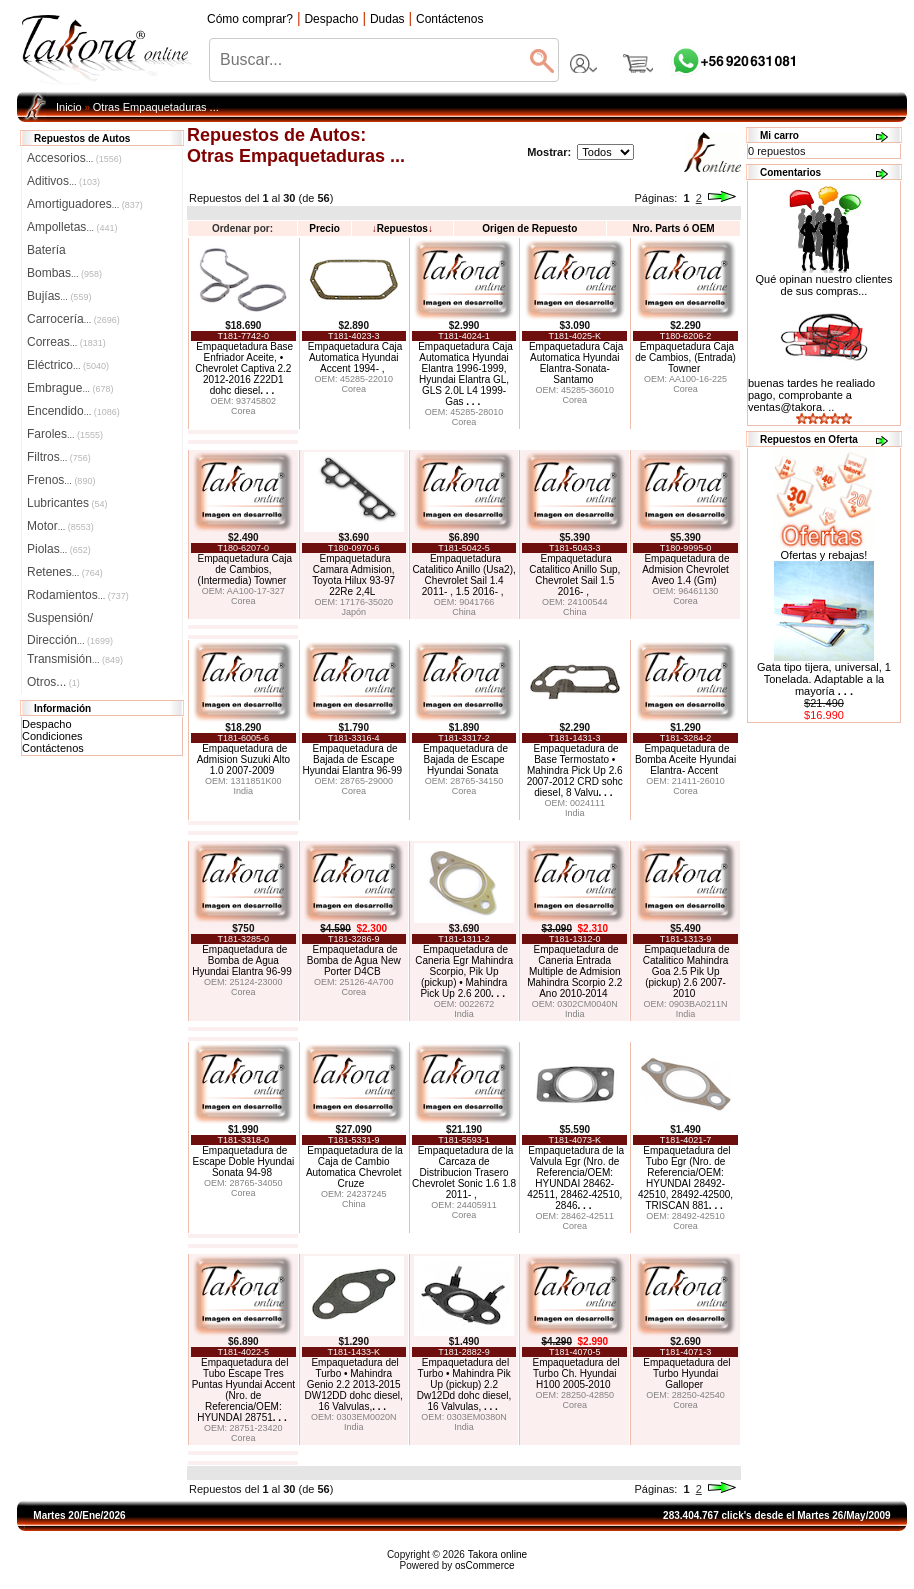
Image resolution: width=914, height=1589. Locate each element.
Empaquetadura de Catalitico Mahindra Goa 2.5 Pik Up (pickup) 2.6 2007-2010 (686, 971)
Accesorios (74, 158)
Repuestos (402, 228)
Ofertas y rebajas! (824, 555)
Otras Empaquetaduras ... (156, 107)
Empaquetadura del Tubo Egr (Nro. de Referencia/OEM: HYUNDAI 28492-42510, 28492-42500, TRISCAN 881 (685, 1178)
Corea (243, 411)
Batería (46, 250)
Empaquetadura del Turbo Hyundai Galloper (686, 1373)
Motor (60, 526)
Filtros (59, 457)
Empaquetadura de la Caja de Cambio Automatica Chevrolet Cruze (354, 1167)
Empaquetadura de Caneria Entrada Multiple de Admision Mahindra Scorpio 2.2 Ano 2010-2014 (574, 971)
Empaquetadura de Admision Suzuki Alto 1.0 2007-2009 (243, 759)
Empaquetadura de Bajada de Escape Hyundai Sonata (465, 759)
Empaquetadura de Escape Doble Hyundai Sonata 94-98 (243, 1161)
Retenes (65, 572)
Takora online (497, 1554)
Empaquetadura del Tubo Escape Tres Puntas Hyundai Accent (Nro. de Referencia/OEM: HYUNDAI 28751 (243, 1390)
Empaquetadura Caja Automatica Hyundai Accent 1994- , (355, 357)
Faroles (65, 434)
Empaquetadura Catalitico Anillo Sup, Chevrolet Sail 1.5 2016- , (574, 575)
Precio (324, 228)
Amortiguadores (85, 204)
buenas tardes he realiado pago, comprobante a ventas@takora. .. (811, 395)
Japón (353, 612)
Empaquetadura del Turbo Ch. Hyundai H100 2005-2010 (575, 1373)
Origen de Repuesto (529, 228)
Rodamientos (78, 595)
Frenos (61, 480)
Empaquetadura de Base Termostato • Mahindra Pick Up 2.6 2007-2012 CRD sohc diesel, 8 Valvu (575, 770)
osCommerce (484, 1565)
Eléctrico (68, 365)
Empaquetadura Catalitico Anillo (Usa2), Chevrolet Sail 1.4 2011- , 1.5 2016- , (463, 575)
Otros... (53, 682)
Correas (66, 342)
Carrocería (73, 319)
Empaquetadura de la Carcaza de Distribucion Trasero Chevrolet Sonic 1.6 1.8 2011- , (464, 1172)
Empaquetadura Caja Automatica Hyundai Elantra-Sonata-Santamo (576, 363)
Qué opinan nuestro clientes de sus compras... (824, 280)
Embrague (70, 388)
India (244, 791)
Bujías (59, 296)
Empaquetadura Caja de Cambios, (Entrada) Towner (685, 357)
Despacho (47, 724)
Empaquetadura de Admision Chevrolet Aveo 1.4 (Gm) (685, 569)
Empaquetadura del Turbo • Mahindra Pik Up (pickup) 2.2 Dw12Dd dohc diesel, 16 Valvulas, (464, 1384)
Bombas (64, 273)
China (464, 612)
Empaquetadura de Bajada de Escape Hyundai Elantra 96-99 (353, 759)
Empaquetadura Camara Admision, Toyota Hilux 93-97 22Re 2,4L (353, 575)
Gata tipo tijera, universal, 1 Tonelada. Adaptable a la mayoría (824, 679)
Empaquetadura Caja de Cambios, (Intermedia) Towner (244, 569)
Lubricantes (67, 503)
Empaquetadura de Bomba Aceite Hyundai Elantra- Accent (685, 759)
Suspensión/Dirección (70, 620)
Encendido (73, 411)
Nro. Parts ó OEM (673, 228)
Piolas (59, 549)
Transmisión (75, 659)
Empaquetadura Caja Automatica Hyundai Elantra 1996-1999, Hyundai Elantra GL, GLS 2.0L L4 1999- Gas (465, 374)
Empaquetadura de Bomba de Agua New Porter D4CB (354, 960)
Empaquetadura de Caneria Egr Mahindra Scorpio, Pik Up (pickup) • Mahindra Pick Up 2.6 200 (464, 971)
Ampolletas (72, 227)
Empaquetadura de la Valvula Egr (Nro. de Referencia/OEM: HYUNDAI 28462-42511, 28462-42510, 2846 (575, 1178)
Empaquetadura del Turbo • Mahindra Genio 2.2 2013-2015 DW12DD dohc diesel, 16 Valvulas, (354, 1384)
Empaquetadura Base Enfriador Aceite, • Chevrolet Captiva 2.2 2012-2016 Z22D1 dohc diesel (244, 368)
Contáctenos (53, 748)
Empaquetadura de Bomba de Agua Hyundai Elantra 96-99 (242, 960)
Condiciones (52, 736)
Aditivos (63, 181)
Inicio (69, 107)
